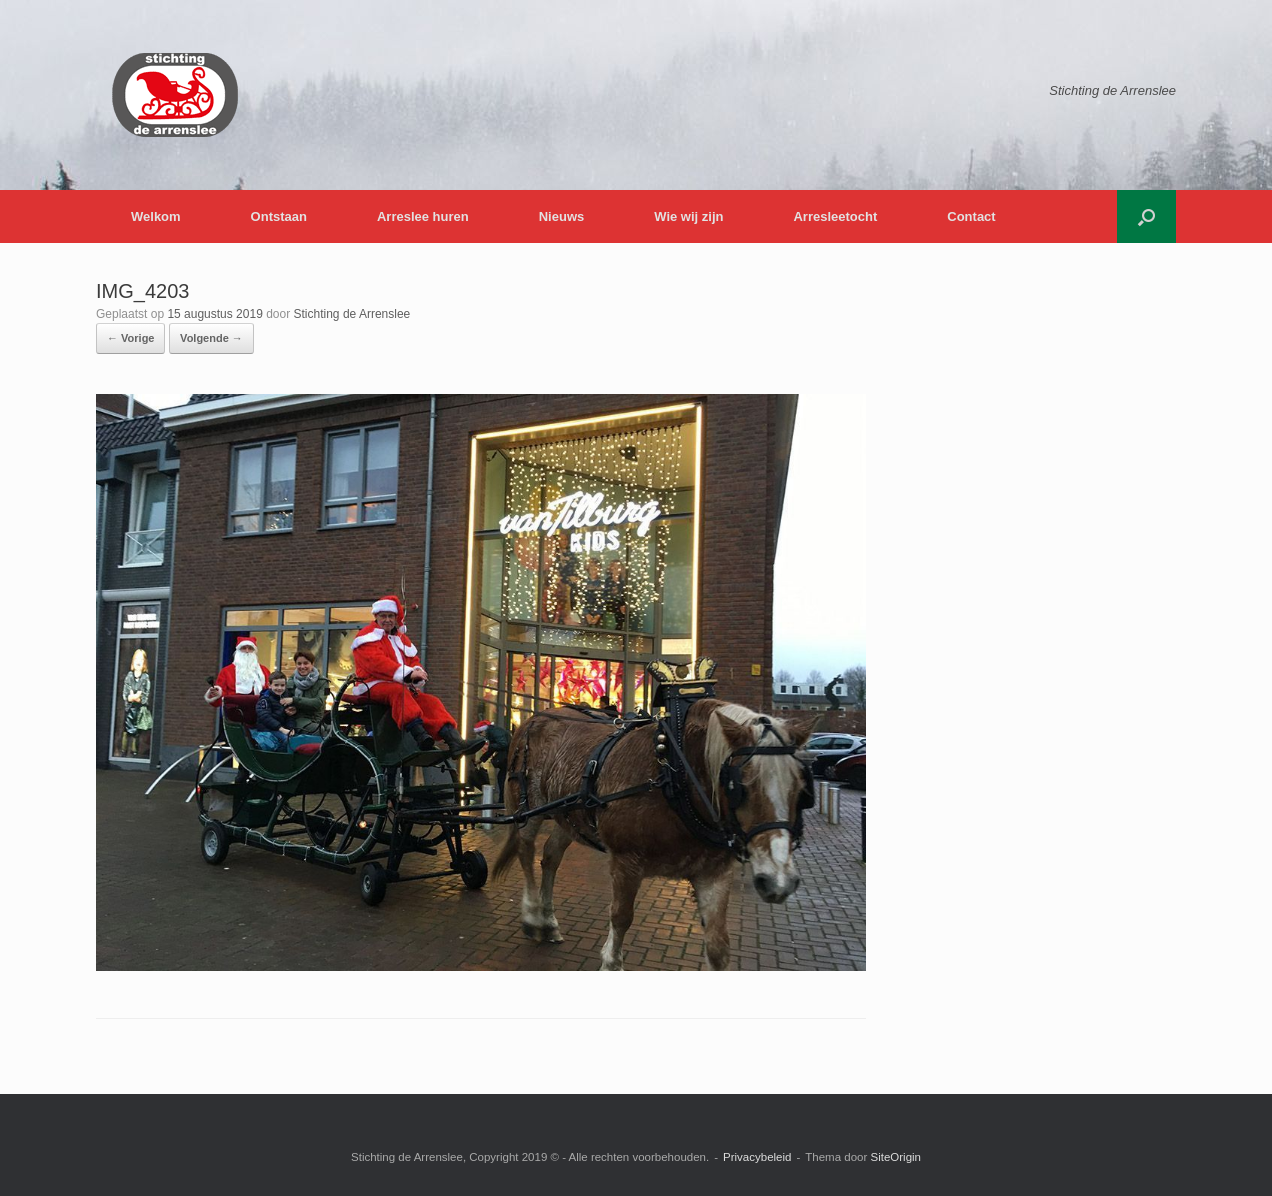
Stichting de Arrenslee (352, 314)
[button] (1146, 216)
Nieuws (562, 216)
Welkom (156, 216)
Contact (971, 216)
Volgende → (211, 338)
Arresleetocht (835, 216)
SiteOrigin (895, 1157)
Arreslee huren (423, 216)
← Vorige (130, 338)
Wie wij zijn (688, 216)
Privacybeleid (757, 1157)
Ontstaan (279, 216)
